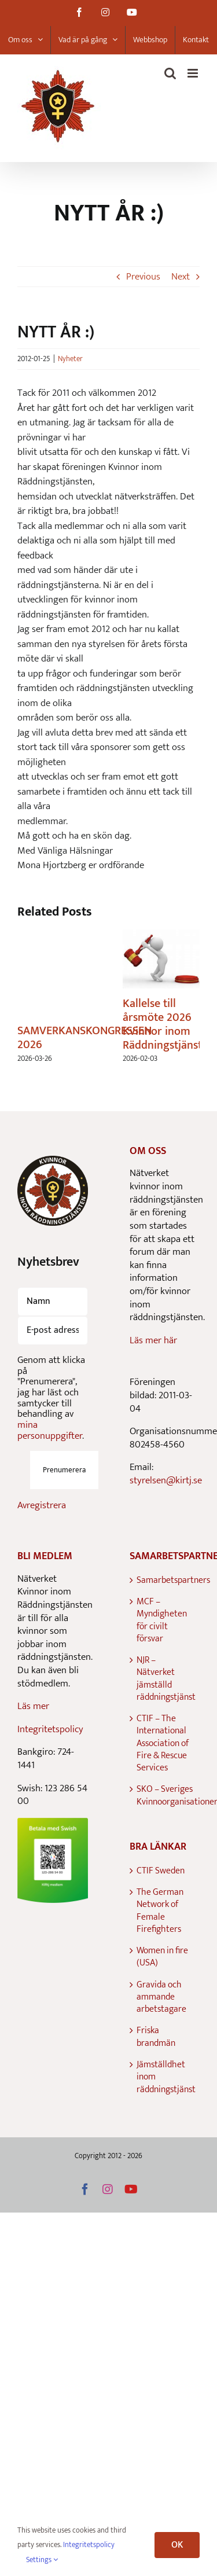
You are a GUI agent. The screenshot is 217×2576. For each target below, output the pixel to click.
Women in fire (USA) (162, 1957)
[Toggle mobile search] (170, 73)
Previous (143, 277)
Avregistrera (41, 1505)
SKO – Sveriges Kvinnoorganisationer (165, 1795)
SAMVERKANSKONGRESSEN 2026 (84, 1037)
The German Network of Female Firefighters (160, 1910)
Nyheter (70, 358)
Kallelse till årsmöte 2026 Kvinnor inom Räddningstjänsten (168, 1024)
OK (177, 2545)
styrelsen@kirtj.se (166, 1480)
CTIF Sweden (161, 1871)
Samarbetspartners (165, 1580)
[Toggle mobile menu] (193, 73)
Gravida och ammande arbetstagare (161, 1997)
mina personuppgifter (49, 1430)
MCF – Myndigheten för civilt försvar (162, 1620)
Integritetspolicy (50, 1729)
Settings (42, 2559)
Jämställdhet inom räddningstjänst (165, 2077)
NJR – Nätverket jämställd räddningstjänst (165, 1678)
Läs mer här (153, 1340)
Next (180, 277)
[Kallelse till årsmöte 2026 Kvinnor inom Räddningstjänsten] (161, 937)
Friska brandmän (156, 2036)
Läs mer (33, 1706)
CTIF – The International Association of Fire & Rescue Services (163, 1743)
